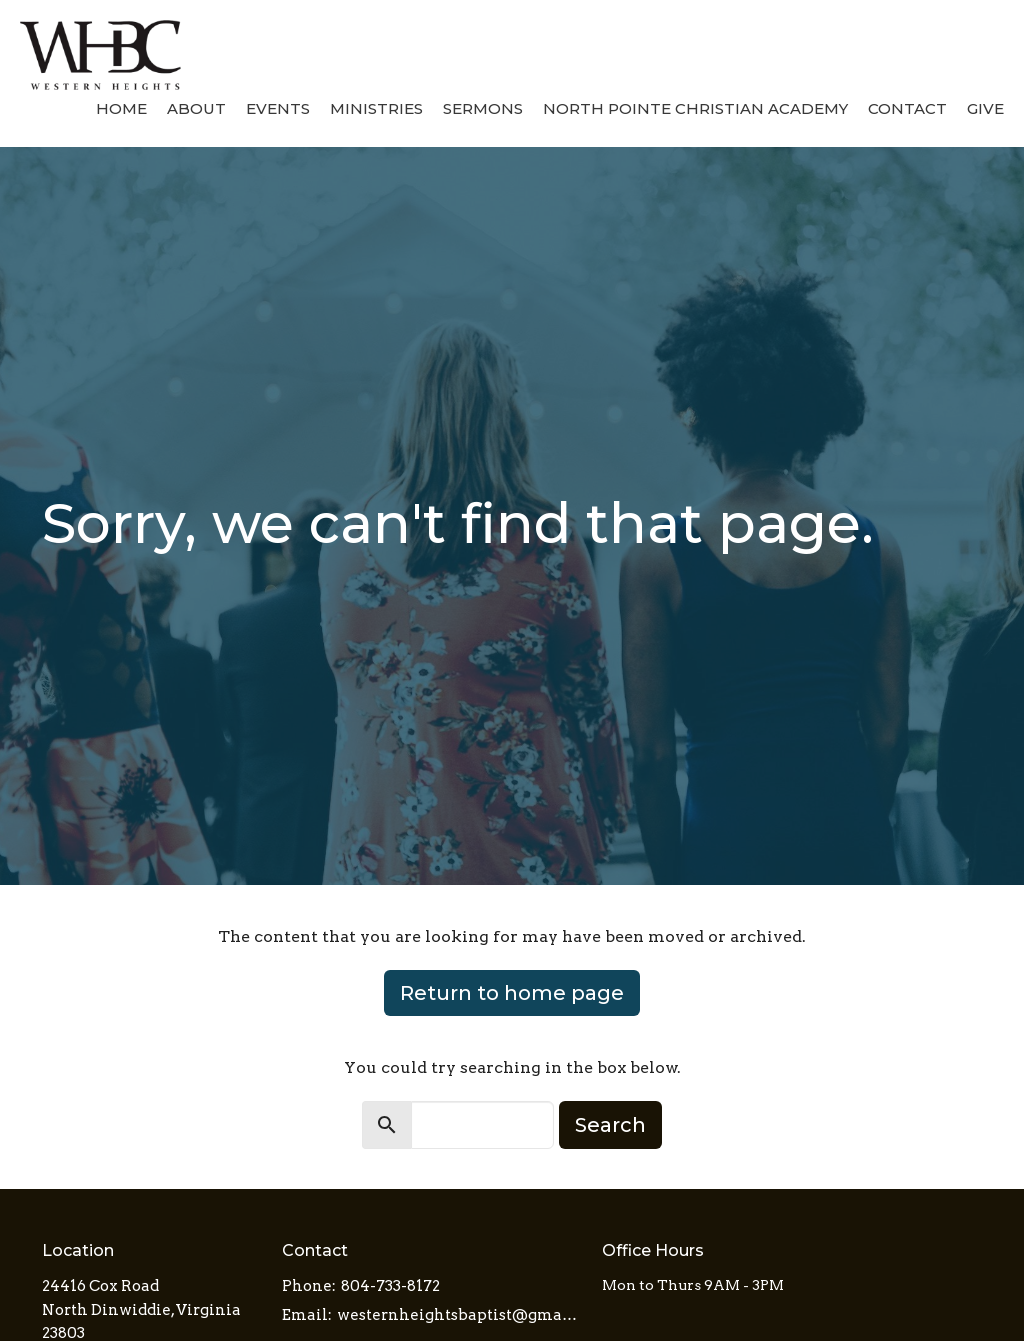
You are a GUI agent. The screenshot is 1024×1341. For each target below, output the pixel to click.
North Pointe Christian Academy (695, 108)
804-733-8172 (390, 1286)
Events (278, 108)
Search (610, 1125)
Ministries (376, 108)
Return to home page (512, 993)
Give (985, 108)
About (196, 108)
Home (121, 108)
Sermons (483, 108)
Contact (907, 108)
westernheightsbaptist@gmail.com (459, 1315)
